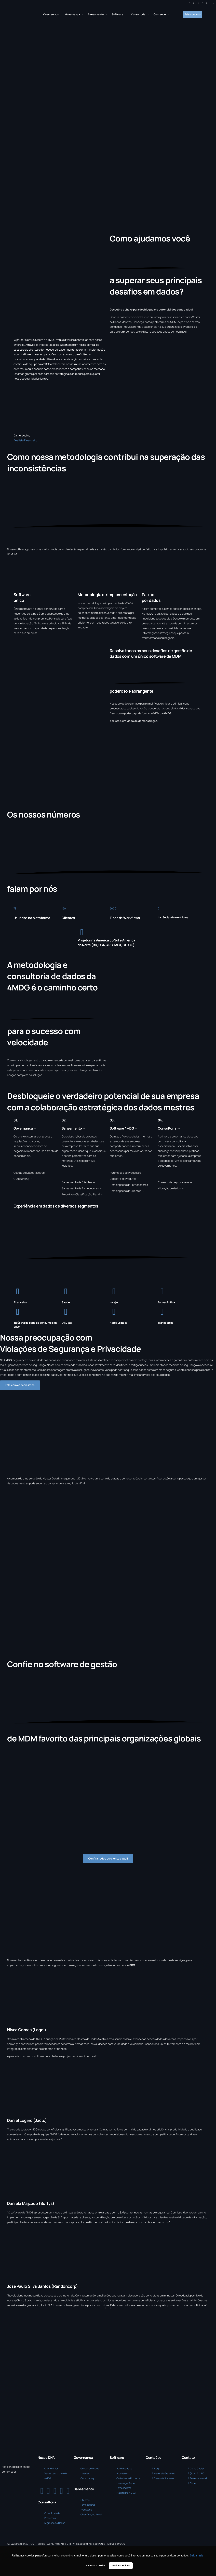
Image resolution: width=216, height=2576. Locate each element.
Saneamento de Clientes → (78, 1182)
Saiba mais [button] (196, 2555)
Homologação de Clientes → (127, 1191)
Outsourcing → (23, 1179)
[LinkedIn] (202, 3)
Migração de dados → (171, 1188)
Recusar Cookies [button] (95, 2565)
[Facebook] (189, 3)
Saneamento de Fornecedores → (82, 1188)
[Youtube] (194, 3)
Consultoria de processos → (175, 1182)
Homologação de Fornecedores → (130, 1185)
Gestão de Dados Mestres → (31, 1173)
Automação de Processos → (127, 1173)
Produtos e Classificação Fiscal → (82, 1194)
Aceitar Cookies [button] (121, 2565)
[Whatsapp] (207, 3)
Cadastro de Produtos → (125, 1179)
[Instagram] (198, 3)
